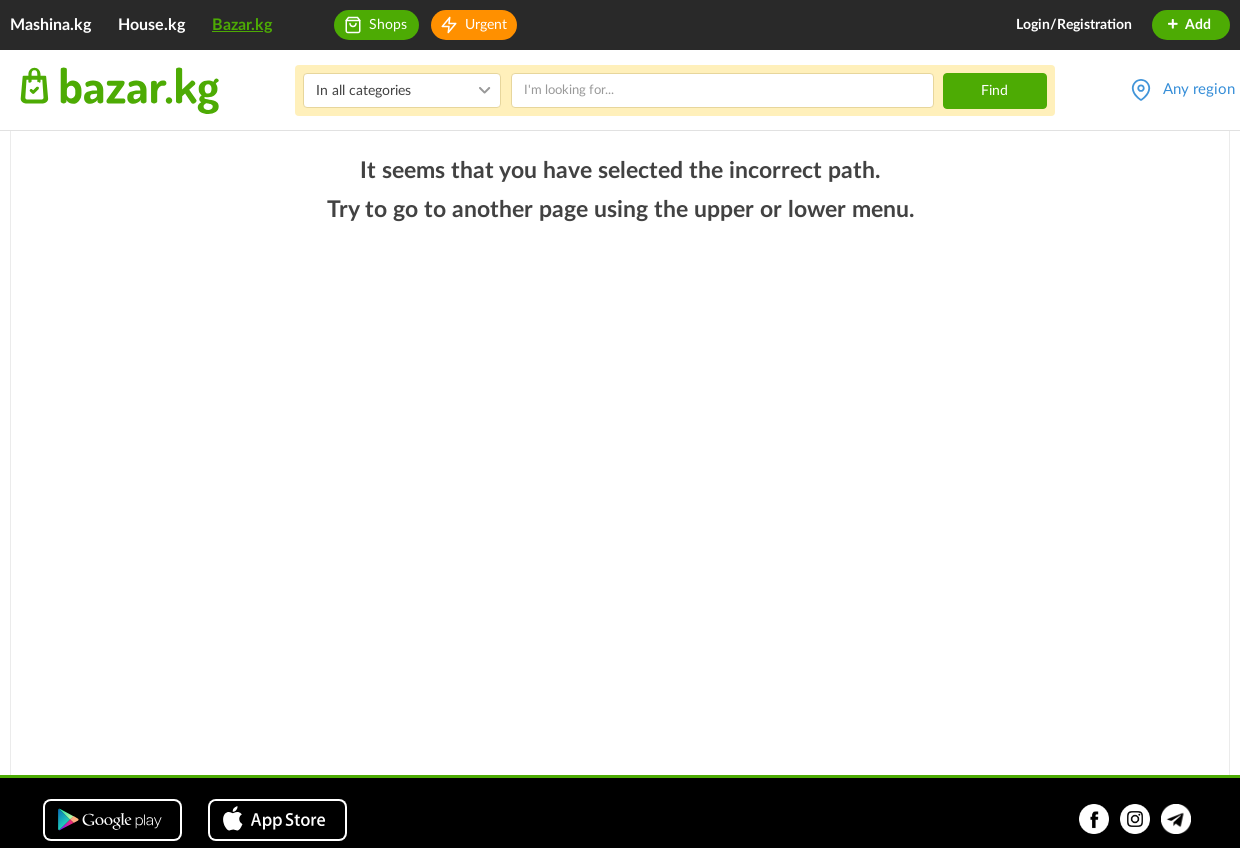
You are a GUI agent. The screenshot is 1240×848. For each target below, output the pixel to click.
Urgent (486, 25)
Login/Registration (1074, 25)
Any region (1199, 89)
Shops (388, 25)
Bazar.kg (242, 25)
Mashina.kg (50, 25)
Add (1188, 25)
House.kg (151, 25)
